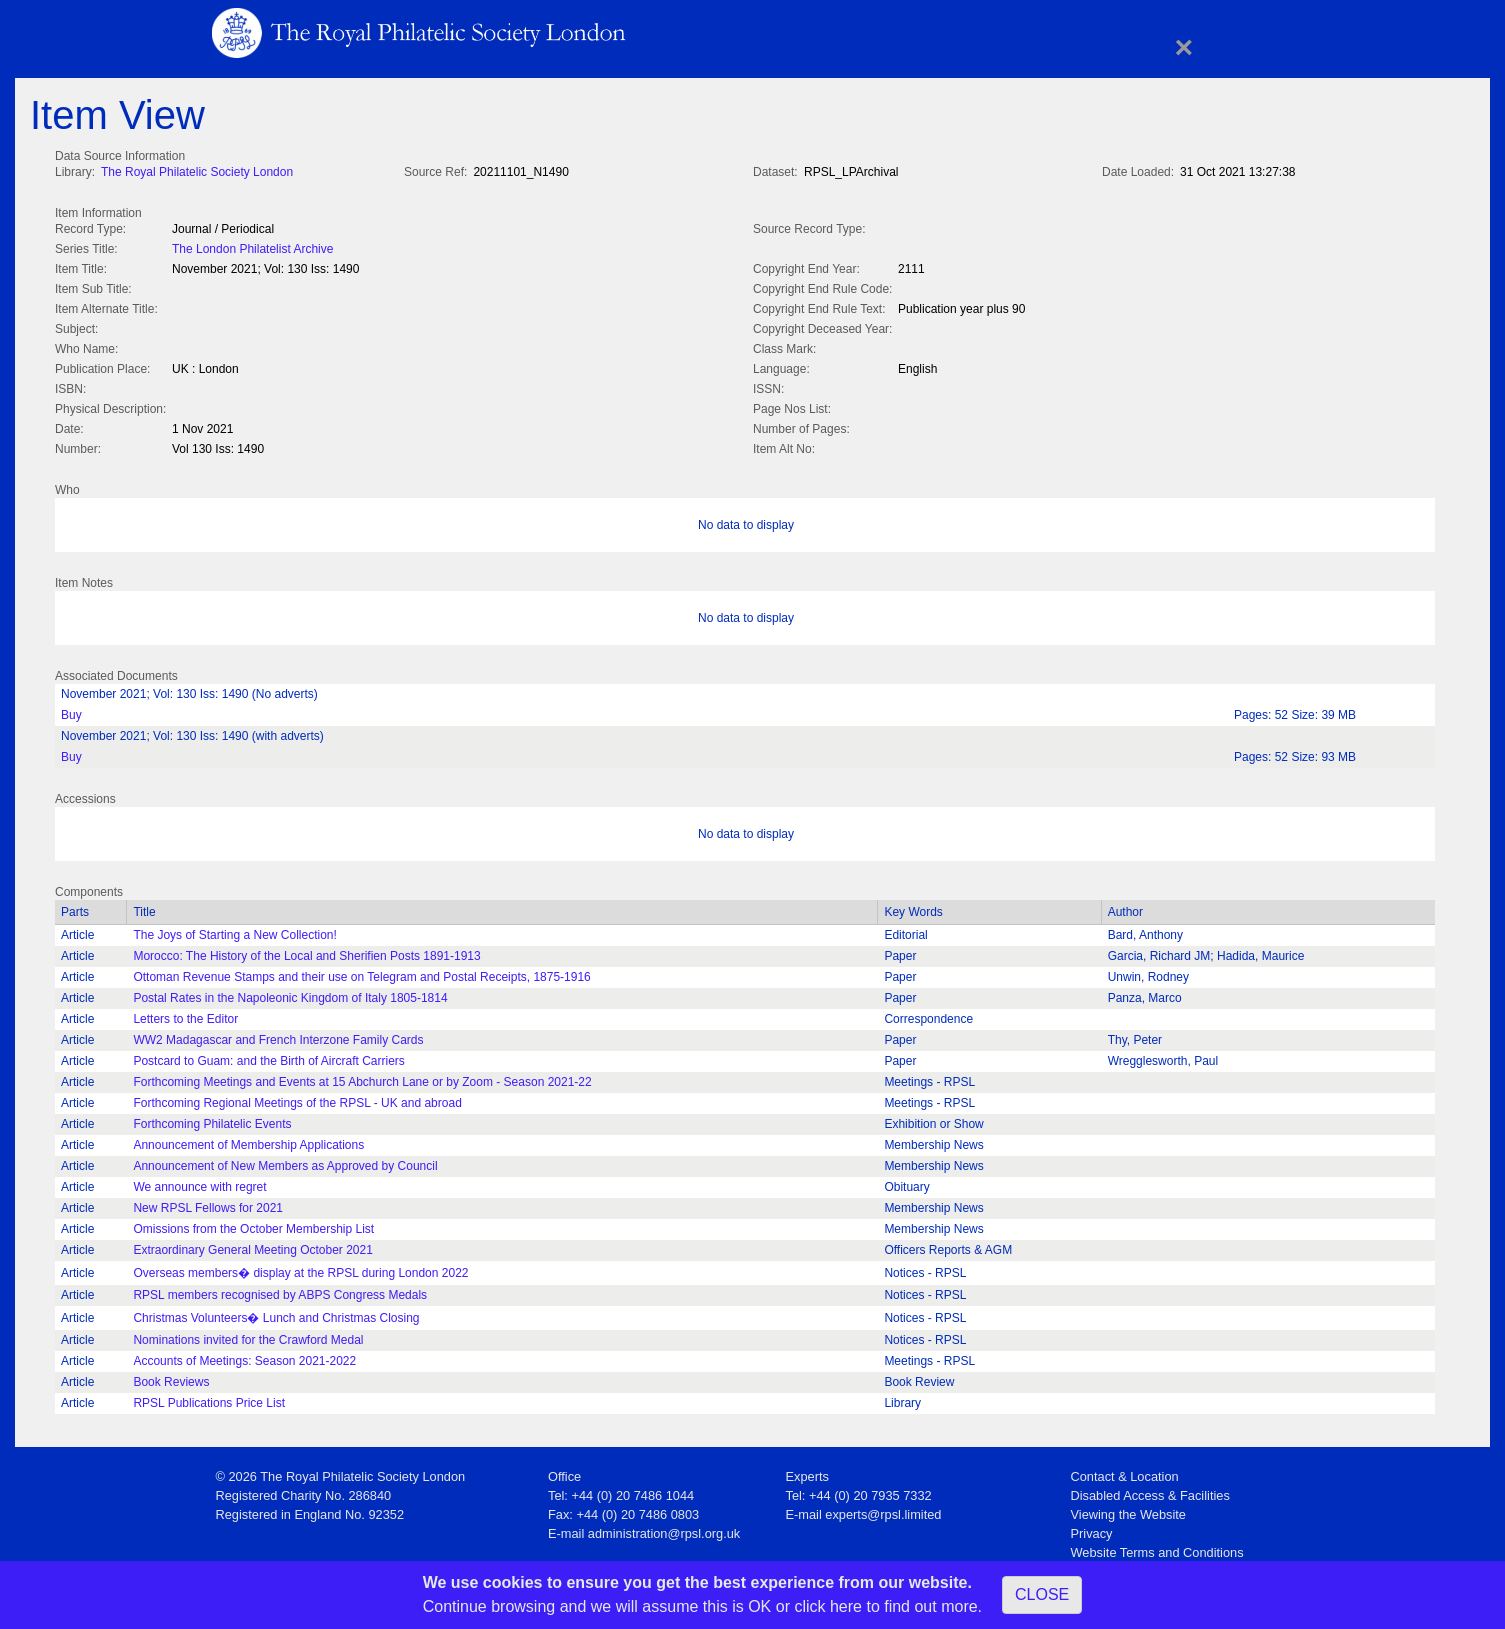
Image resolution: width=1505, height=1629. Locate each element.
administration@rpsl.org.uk (664, 1529)
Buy (71, 711)
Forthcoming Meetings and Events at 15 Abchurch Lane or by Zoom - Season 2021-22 (362, 1078)
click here (828, 1606)
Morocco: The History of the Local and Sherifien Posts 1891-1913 (306, 952)
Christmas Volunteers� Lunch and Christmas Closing (276, 1314)
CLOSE (1042, 1594)
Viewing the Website (1128, 1510)
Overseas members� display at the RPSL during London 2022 (300, 1269)
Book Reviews (171, 1378)
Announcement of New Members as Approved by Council (285, 1162)
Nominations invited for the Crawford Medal (248, 1336)
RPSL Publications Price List (209, 1399)
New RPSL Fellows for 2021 (208, 1204)
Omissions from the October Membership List (253, 1225)
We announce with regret (199, 1183)
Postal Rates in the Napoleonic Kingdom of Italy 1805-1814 (290, 994)
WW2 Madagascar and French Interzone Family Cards (278, 1036)
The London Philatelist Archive (252, 247)
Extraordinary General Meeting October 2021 (252, 1246)
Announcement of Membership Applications (248, 1141)
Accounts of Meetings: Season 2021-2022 (244, 1357)
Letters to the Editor (185, 1015)
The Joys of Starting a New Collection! (234, 931)
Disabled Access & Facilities (1150, 1491)
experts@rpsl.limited (883, 1510)
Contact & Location (1125, 1472)
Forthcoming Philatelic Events (212, 1120)
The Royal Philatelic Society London (197, 172)
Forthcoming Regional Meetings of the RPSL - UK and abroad (297, 1099)
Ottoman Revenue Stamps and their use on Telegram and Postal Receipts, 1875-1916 (361, 973)
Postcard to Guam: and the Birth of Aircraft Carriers (268, 1057)
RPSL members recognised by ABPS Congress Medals (280, 1291)
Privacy (1092, 1529)
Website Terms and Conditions (1157, 1548)
